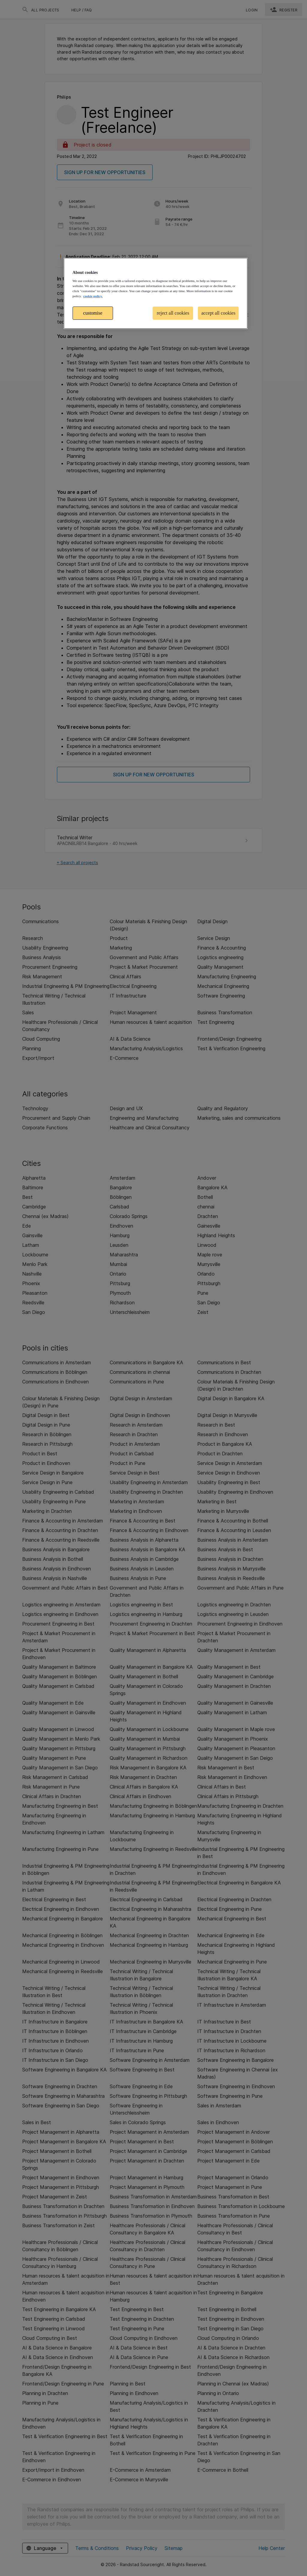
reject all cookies (173, 313)
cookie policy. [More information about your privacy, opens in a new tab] (93, 296)
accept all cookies (218, 313)
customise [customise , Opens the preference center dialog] (92, 313)
